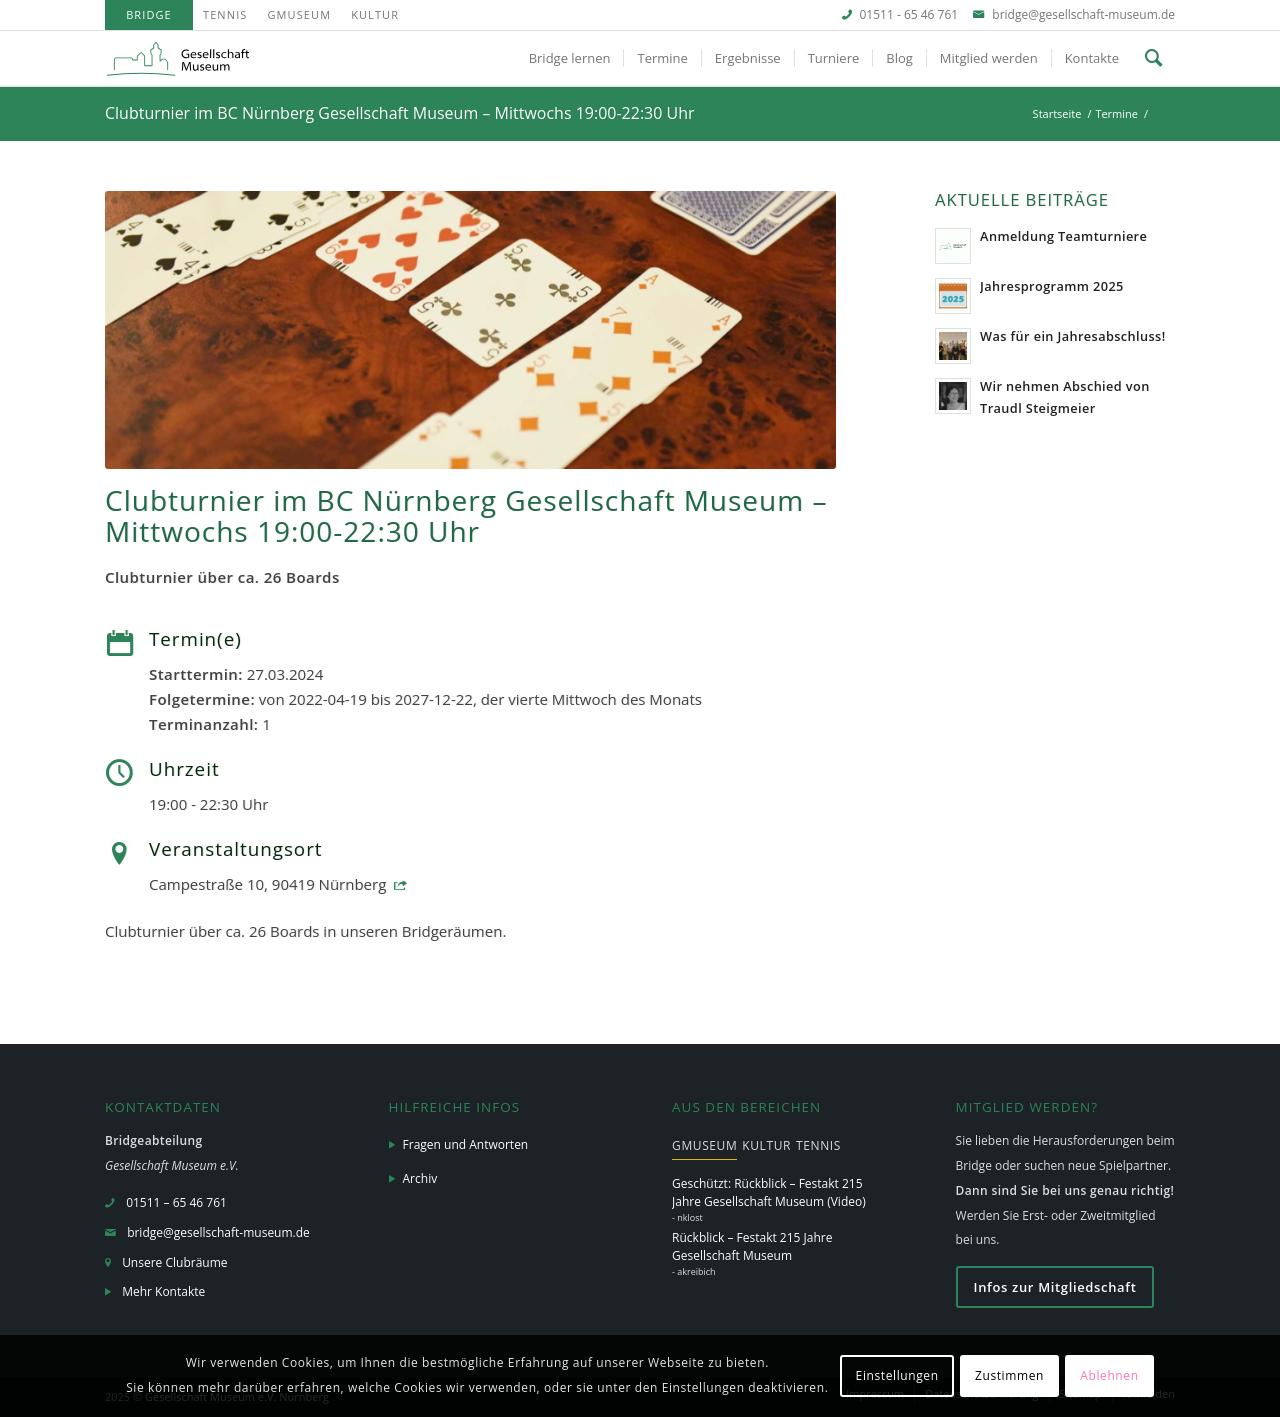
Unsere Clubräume (174, 1262)
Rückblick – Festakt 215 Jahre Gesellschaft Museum (752, 1246)
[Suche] (1153, 58)
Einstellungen (897, 1375)
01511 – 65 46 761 (176, 1202)
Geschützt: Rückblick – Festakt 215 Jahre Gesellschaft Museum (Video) (769, 1192)
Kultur (375, 14)
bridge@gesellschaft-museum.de (1083, 14)
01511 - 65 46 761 (909, 14)
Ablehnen (1109, 1375)
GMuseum (299, 14)
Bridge (149, 14)
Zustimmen (1009, 1375)
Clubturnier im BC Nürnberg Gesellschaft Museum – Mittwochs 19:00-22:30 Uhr (400, 113)
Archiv (420, 1178)
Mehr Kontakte (163, 1291)
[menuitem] (149, 15)
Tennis (225, 14)
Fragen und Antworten (466, 1144)
